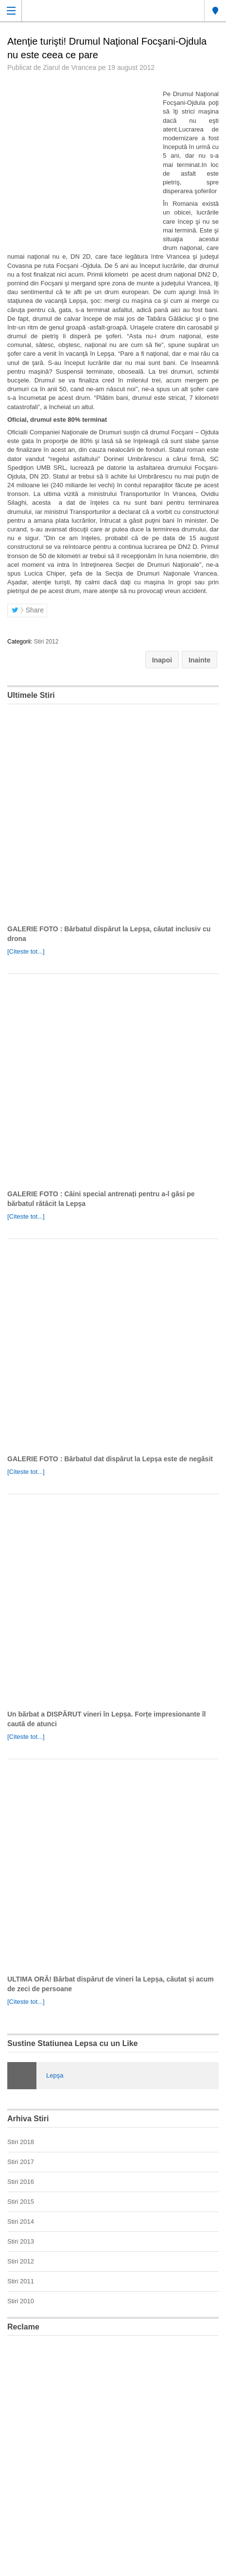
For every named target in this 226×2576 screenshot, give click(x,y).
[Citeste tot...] (26, 951)
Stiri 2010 (20, 2301)
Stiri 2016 (20, 2181)
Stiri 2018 (20, 2142)
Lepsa (215, 11)
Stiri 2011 (20, 2281)
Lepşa (54, 2075)
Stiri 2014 (20, 2221)
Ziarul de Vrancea (69, 67)
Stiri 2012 (46, 641)
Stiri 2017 (20, 2161)
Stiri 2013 (20, 2241)
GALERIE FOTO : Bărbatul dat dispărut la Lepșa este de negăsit (110, 1459)
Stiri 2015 (20, 2201)
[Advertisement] (113, 2456)
